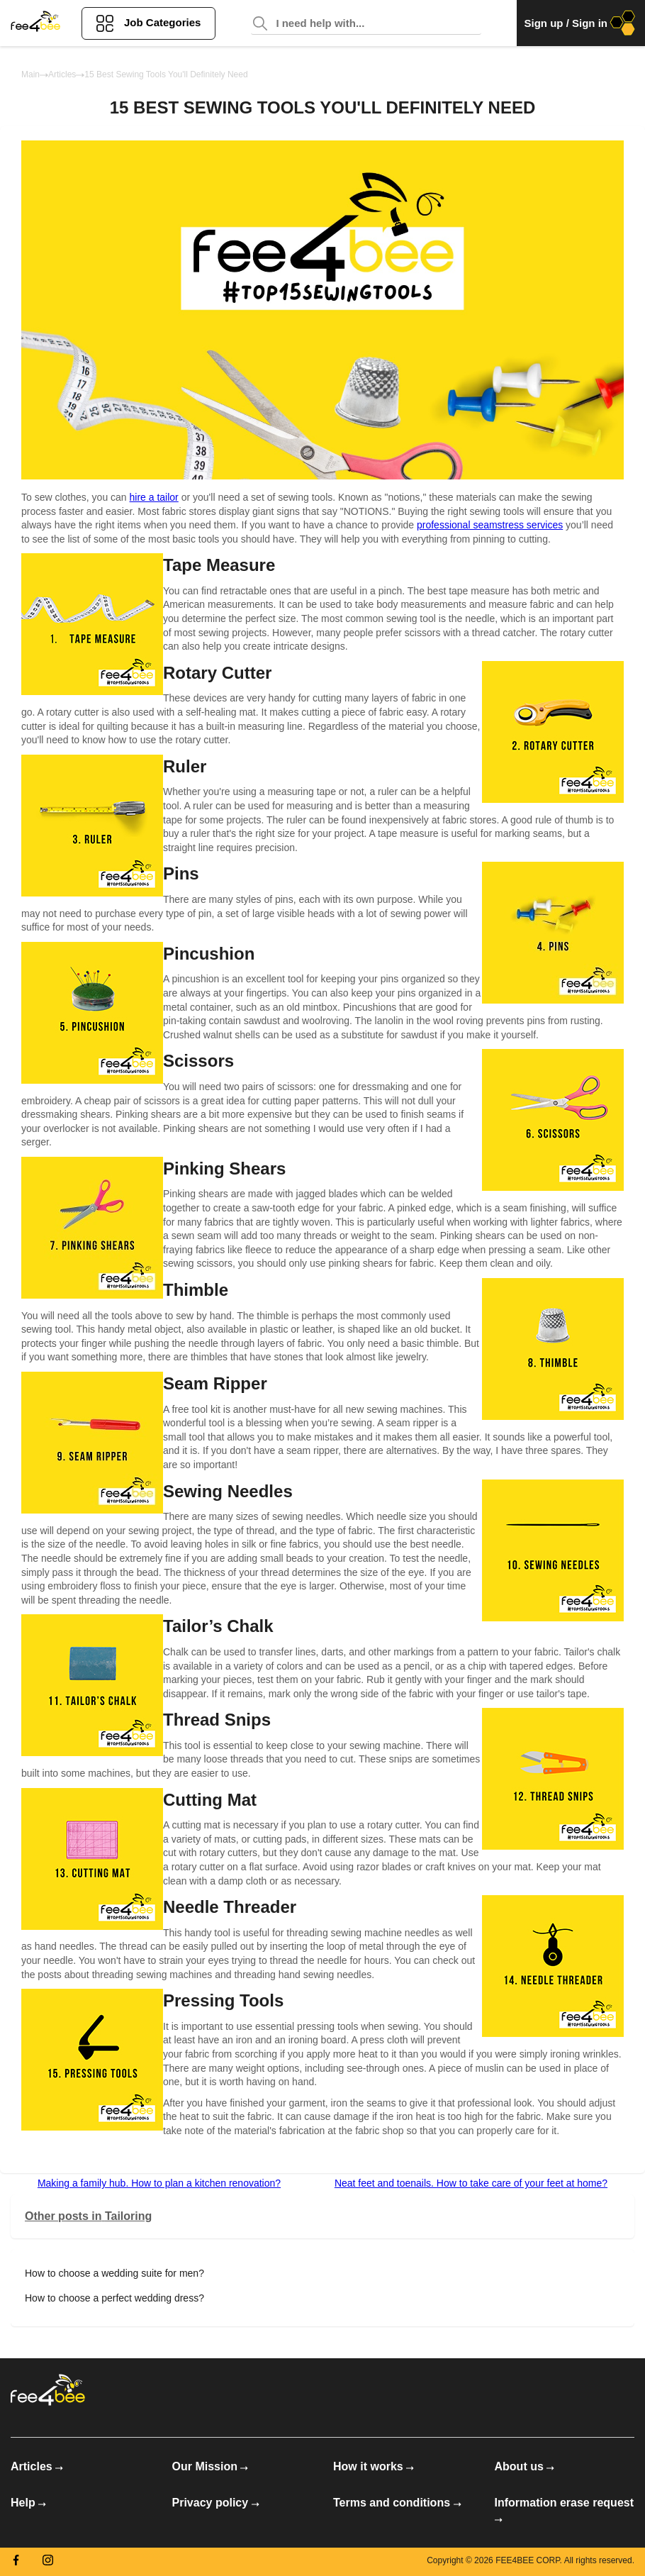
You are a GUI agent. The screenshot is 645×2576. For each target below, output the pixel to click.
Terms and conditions (397, 2503)
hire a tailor (154, 497)
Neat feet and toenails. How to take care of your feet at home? (471, 2183)
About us (525, 2466)
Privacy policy (215, 2503)
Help (28, 2503)
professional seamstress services (490, 525)
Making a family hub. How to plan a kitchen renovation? (159, 2183)
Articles (62, 74)
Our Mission (210, 2466)
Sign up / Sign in (581, 23)
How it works (373, 2466)
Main (30, 74)
